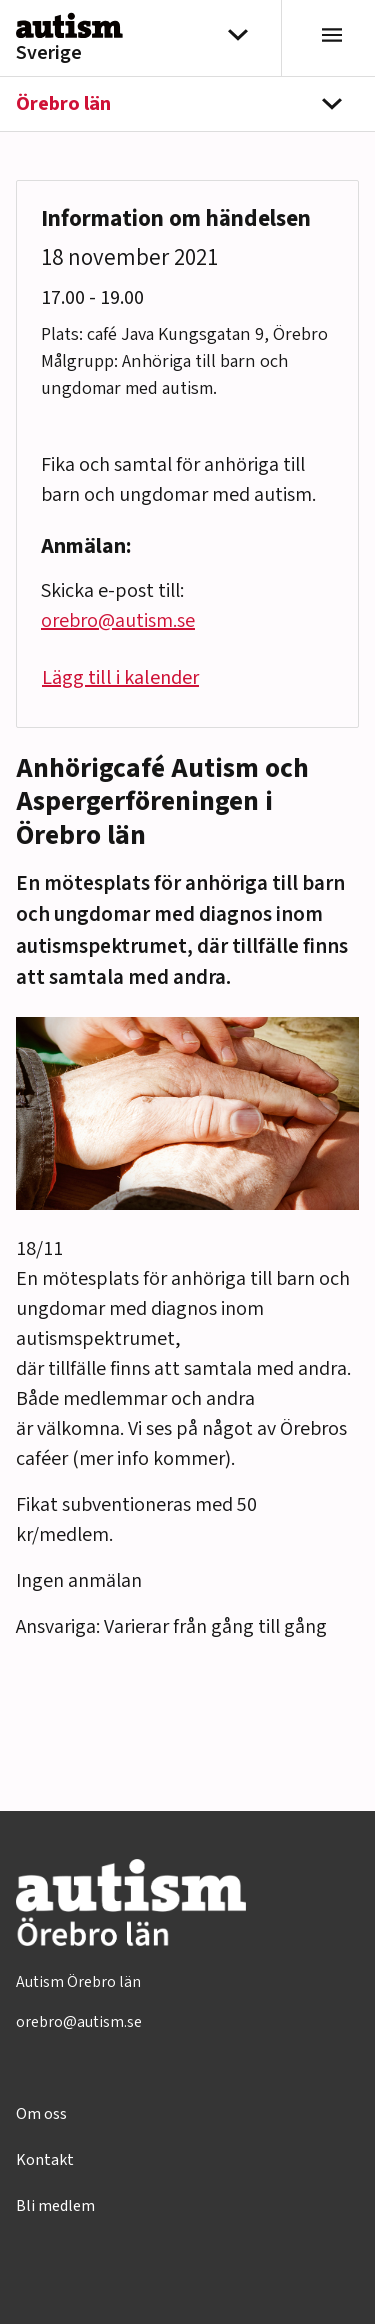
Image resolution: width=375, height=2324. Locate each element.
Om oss (41, 2114)
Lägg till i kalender (120, 678)
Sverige (49, 53)
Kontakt (45, 2160)
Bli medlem (55, 2206)
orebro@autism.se (118, 621)
